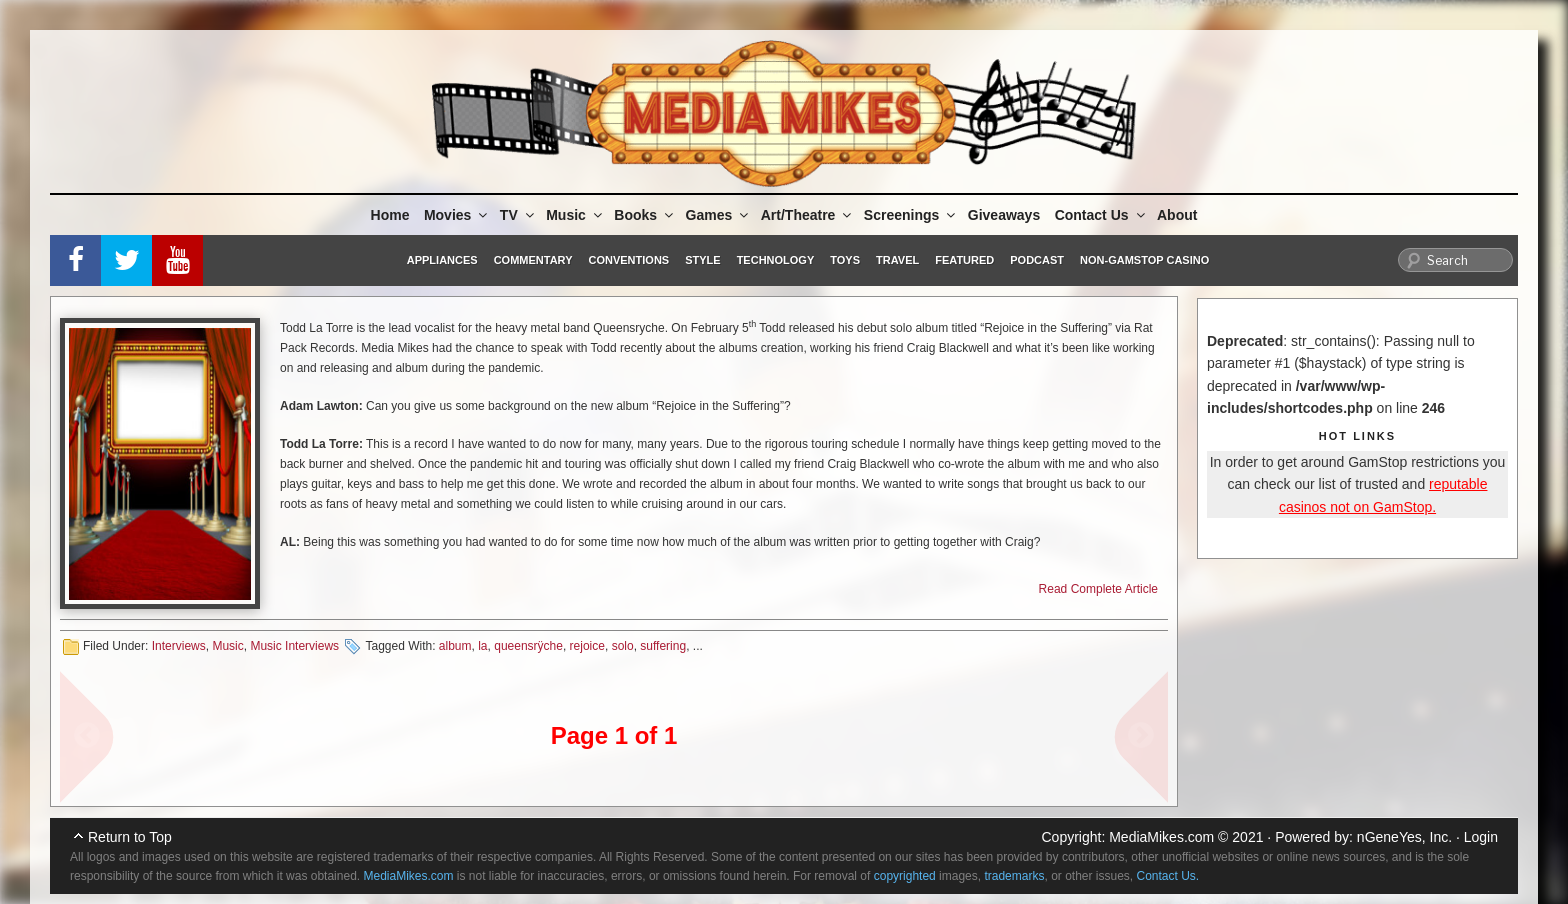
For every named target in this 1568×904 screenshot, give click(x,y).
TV (518, 215)
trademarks (1014, 876)
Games (719, 215)
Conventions (628, 260)
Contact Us (1101, 215)
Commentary (533, 260)
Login (1481, 837)
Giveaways (1004, 215)
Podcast (1037, 260)
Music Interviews (294, 646)
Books (645, 215)
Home (390, 215)
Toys (845, 260)
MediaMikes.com (1161, 837)
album (455, 646)
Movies (457, 215)
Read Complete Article (1098, 589)
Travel (897, 260)
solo (623, 646)
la (482, 646)
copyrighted (905, 876)
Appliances (442, 260)
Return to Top (130, 837)
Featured (964, 260)
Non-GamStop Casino (1144, 260)
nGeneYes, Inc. (1404, 837)
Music (575, 215)
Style (702, 260)
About (1177, 215)
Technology (776, 260)
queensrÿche (528, 646)
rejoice (587, 646)
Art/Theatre (808, 215)
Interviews (179, 646)
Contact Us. (1168, 876)
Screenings (911, 215)
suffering (663, 646)
